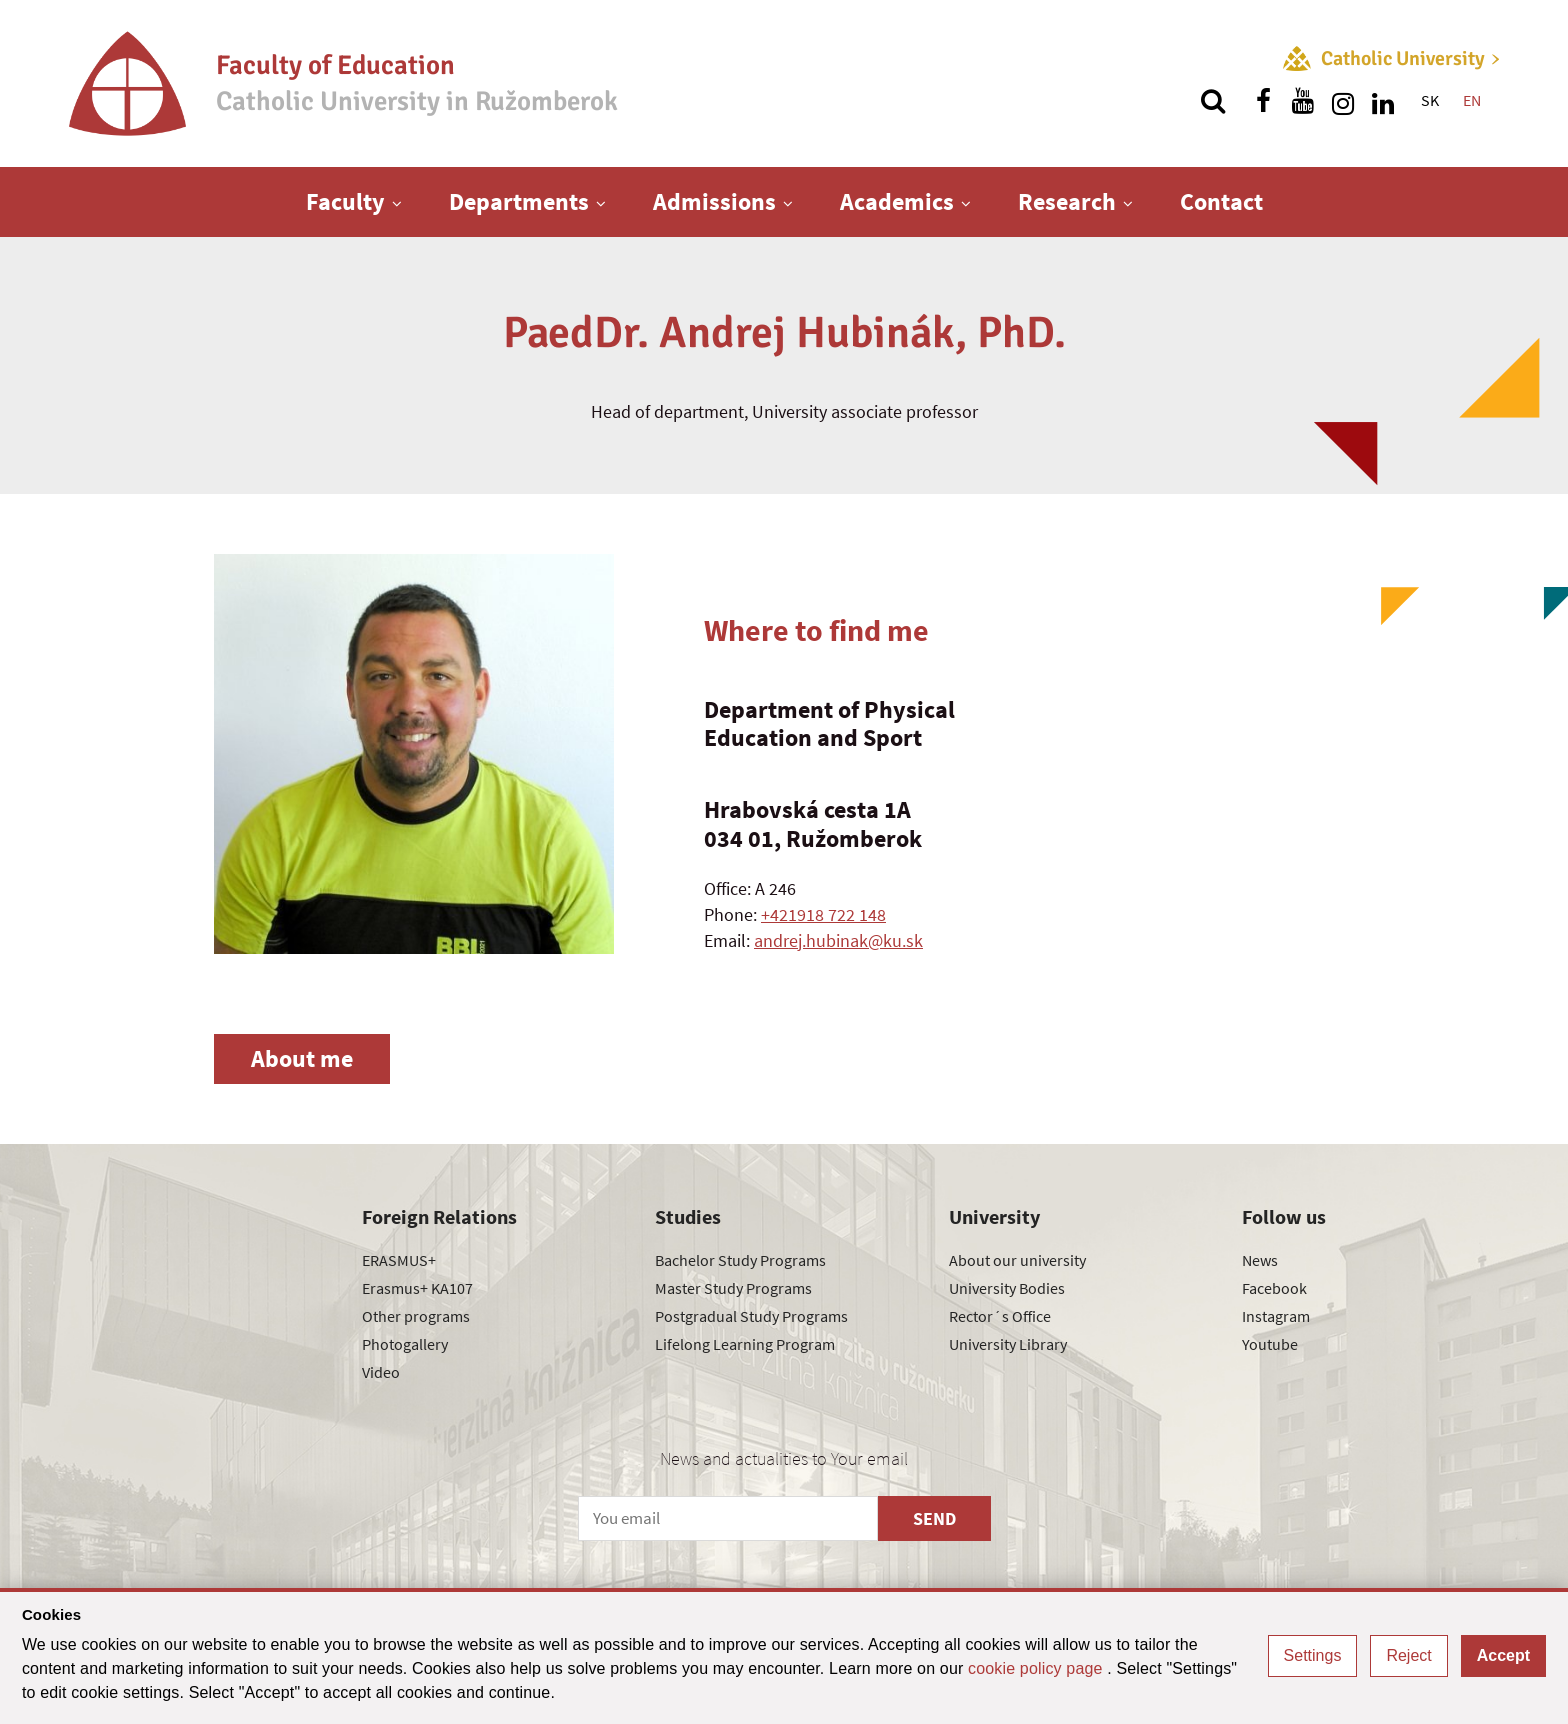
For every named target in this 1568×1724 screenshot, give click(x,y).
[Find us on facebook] (1263, 101)
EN (1472, 100)
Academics (897, 201)
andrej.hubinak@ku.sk (838, 940)
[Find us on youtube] (1303, 101)
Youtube (1270, 1344)
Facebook (1274, 1288)
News (1260, 1260)
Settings (1313, 1655)
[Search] (1213, 101)
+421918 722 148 (823, 914)
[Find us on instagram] (1343, 101)
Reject (1408, 1655)
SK (1430, 100)
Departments (519, 201)
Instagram (1276, 1316)
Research (1067, 201)
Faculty (345, 201)
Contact (1221, 201)
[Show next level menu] (397, 203)
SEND (934, 1518)
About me (302, 1058)
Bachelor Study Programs (740, 1260)
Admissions (714, 201)
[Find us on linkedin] (1383, 101)
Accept (1503, 1655)
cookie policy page (1037, 1668)
